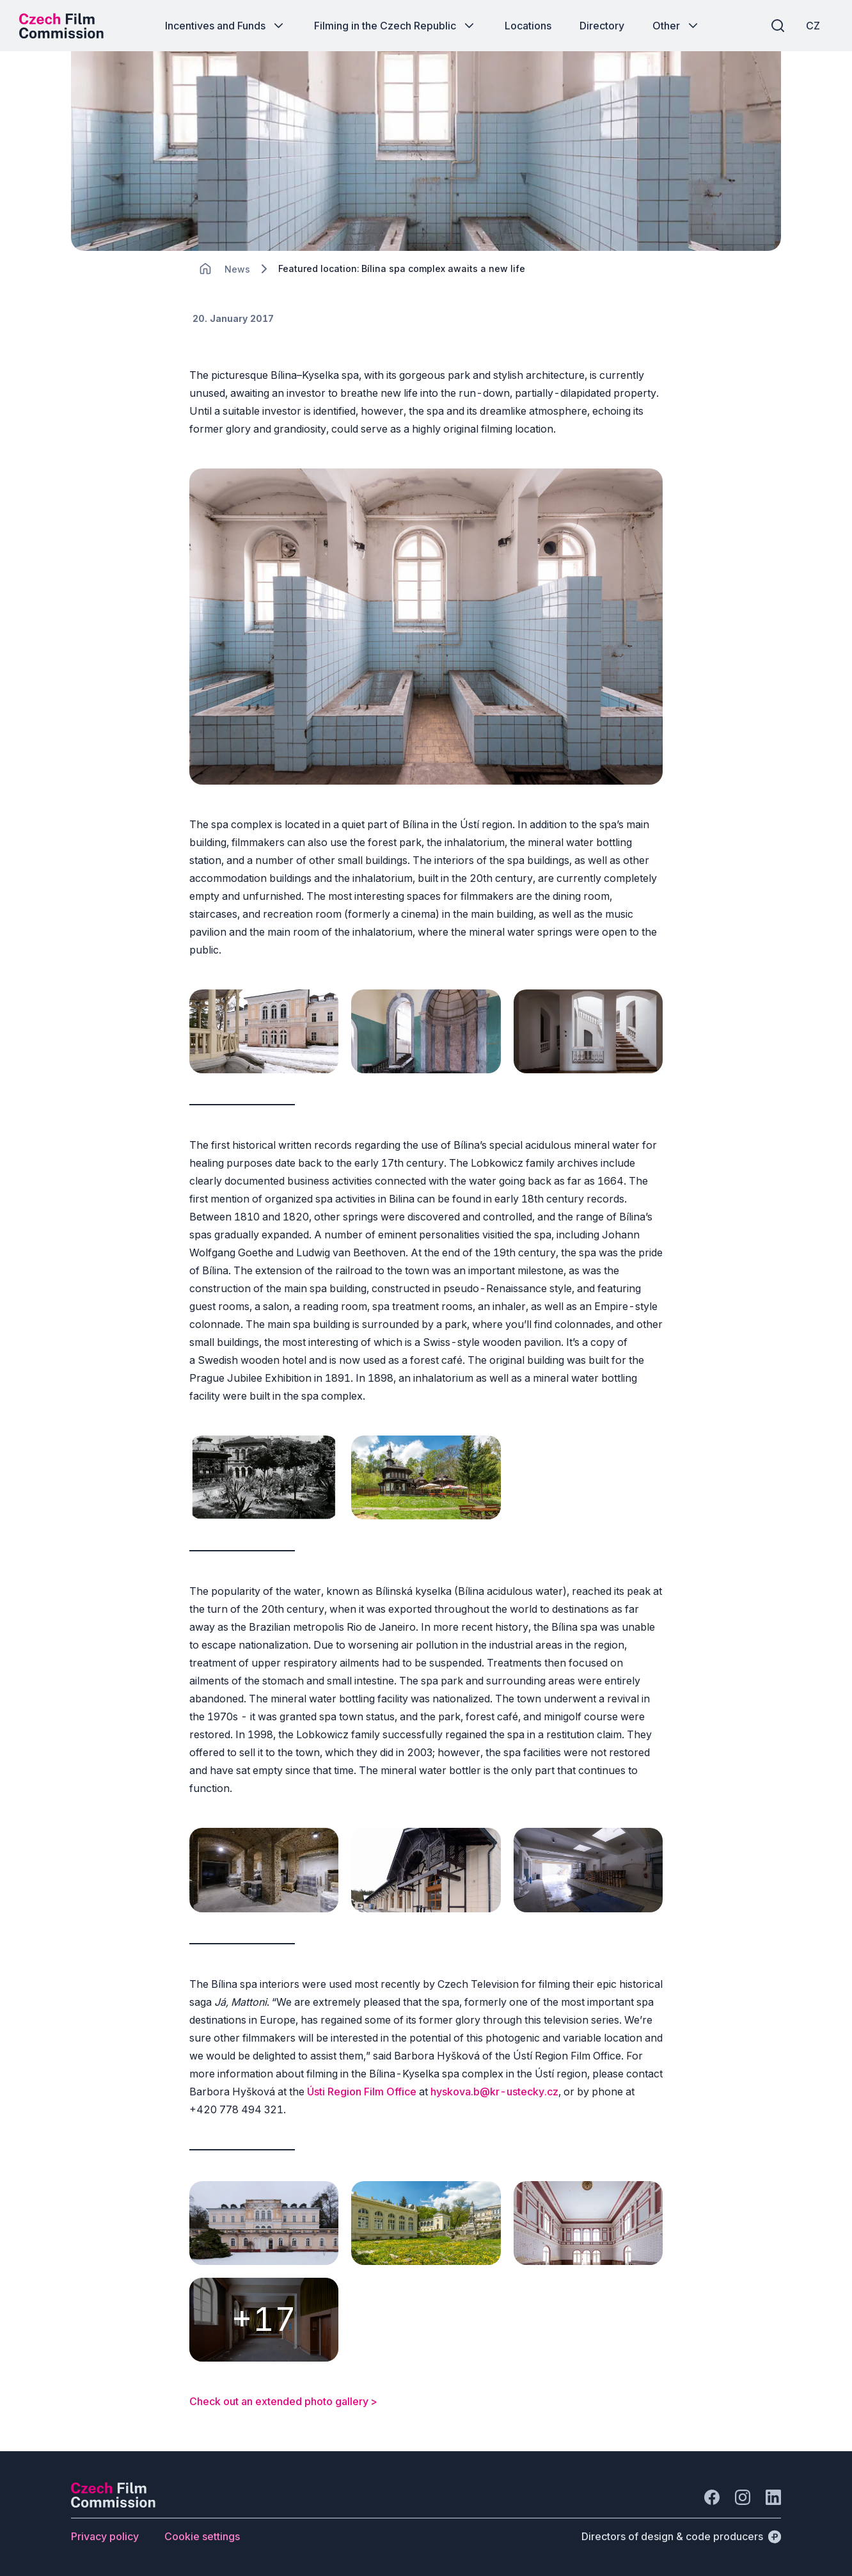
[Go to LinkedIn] (773, 2497)
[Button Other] (676, 25)
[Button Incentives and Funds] (225, 25)
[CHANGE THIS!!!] (205, 269)
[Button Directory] (602, 25)
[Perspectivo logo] (113, 2503)
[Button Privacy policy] (105, 2536)
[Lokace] (237, 269)
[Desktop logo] (61, 25)
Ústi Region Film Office (361, 2091)
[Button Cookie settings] (202, 2536)
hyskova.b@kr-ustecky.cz (494, 2091)
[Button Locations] (528, 25)
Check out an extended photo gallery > (283, 2401)
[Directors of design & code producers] (681, 2536)
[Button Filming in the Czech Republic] (395, 25)
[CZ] (813, 25)
